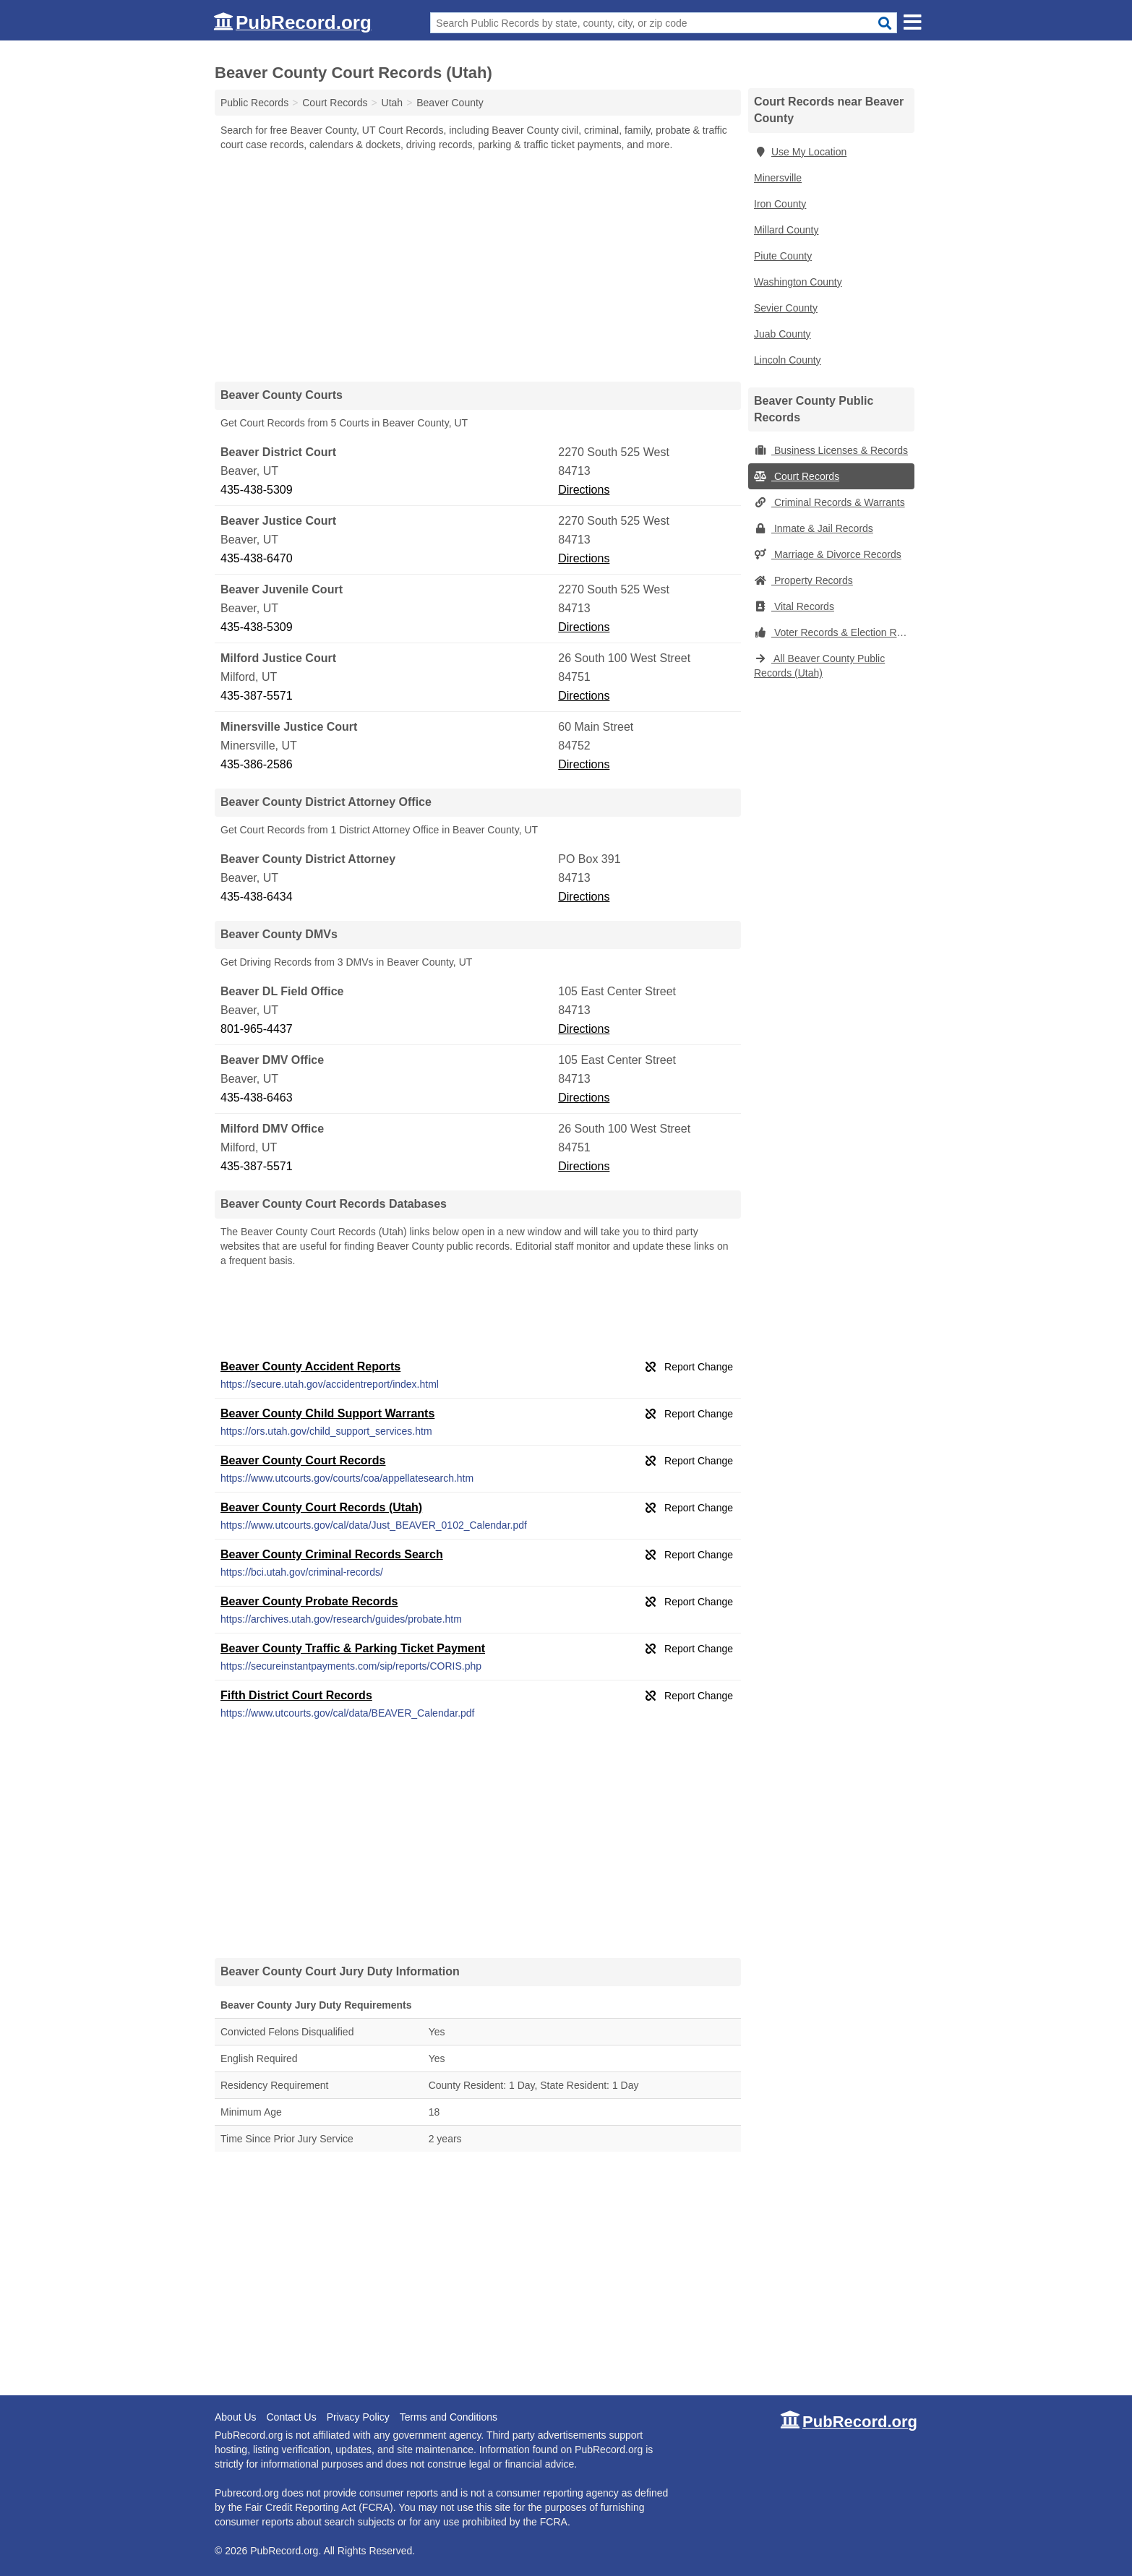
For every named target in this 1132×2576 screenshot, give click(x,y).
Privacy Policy (358, 2417)
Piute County (783, 256)
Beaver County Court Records (303, 1460)
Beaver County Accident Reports (310, 1366)
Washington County (798, 282)
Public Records (254, 102)
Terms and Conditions (448, 2417)
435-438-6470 (256, 558)
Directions (583, 490)
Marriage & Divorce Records (827, 554)
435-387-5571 (256, 696)
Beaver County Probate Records (309, 1601)
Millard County (786, 230)
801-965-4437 (256, 1029)
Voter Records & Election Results (834, 632)
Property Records (803, 580)
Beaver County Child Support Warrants (327, 1413)
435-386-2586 (256, 764)
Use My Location (800, 152)
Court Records (796, 476)
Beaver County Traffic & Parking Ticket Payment (352, 1648)
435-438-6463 (256, 1097)
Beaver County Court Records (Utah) (321, 1507)
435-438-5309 (256, 490)
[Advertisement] (478, 266)
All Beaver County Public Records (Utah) (819, 666)
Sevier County (786, 308)
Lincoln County (787, 360)
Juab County (782, 334)
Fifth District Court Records (296, 1695)
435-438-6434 (256, 896)
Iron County (780, 204)
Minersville (778, 178)
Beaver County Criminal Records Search (331, 1554)
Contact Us (291, 2417)
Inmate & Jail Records (813, 528)
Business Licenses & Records (831, 450)
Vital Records (794, 606)
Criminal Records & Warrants (829, 502)
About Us (236, 2417)
